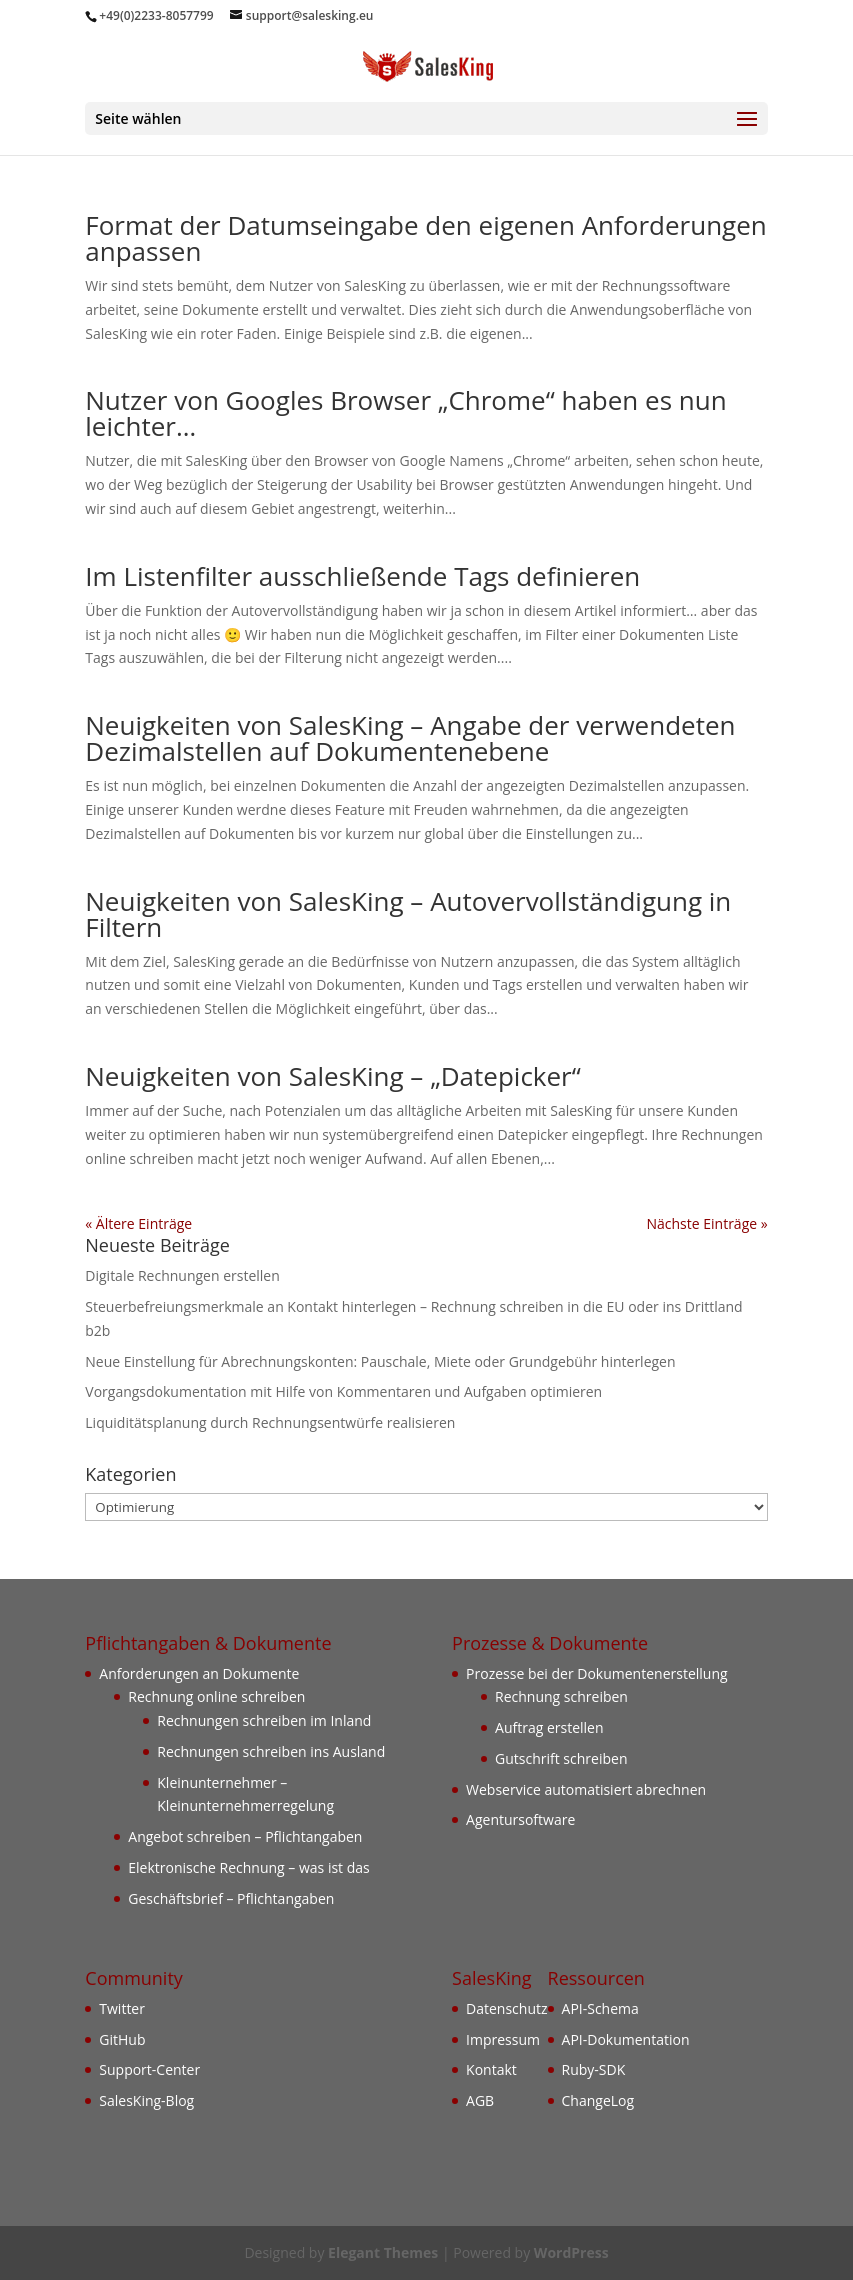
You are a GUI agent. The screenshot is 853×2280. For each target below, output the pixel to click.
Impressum (503, 2039)
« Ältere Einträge (138, 1223)
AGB (480, 2100)
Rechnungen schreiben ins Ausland (271, 1751)
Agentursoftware (520, 1819)
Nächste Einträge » (706, 1223)
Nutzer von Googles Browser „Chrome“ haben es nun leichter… (405, 413)
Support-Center (149, 2069)
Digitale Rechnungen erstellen (182, 1275)
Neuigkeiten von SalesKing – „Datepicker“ (333, 1076)
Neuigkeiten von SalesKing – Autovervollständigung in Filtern (408, 914)
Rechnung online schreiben (216, 1696)
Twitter (122, 2008)
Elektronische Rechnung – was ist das (248, 1867)
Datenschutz (506, 2008)
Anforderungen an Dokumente (199, 1673)
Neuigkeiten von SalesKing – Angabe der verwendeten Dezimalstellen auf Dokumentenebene (410, 738)
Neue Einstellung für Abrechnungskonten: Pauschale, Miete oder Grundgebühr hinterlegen (380, 1361)
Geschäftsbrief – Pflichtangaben (231, 1898)
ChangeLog (598, 2100)
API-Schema (600, 2008)
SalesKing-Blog (146, 2100)
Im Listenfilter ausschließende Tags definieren (362, 576)
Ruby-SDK (594, 2069)
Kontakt (491, 2069)
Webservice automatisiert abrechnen (586, 1789)
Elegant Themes (383, 2252)
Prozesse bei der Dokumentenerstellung (597, 1673)
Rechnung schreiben (561, 1696)
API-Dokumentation (626, 2039)
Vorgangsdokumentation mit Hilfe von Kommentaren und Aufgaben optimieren (343, 1391)
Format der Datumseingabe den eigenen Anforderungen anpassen (425, 238)
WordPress (571, 2252)
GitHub (122, 2039)
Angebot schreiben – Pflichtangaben (245, 1836)
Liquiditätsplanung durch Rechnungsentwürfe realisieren (270, 1422)
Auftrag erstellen (549, 1727)
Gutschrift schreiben (561, 1758)
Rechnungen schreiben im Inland (264, 1720)
